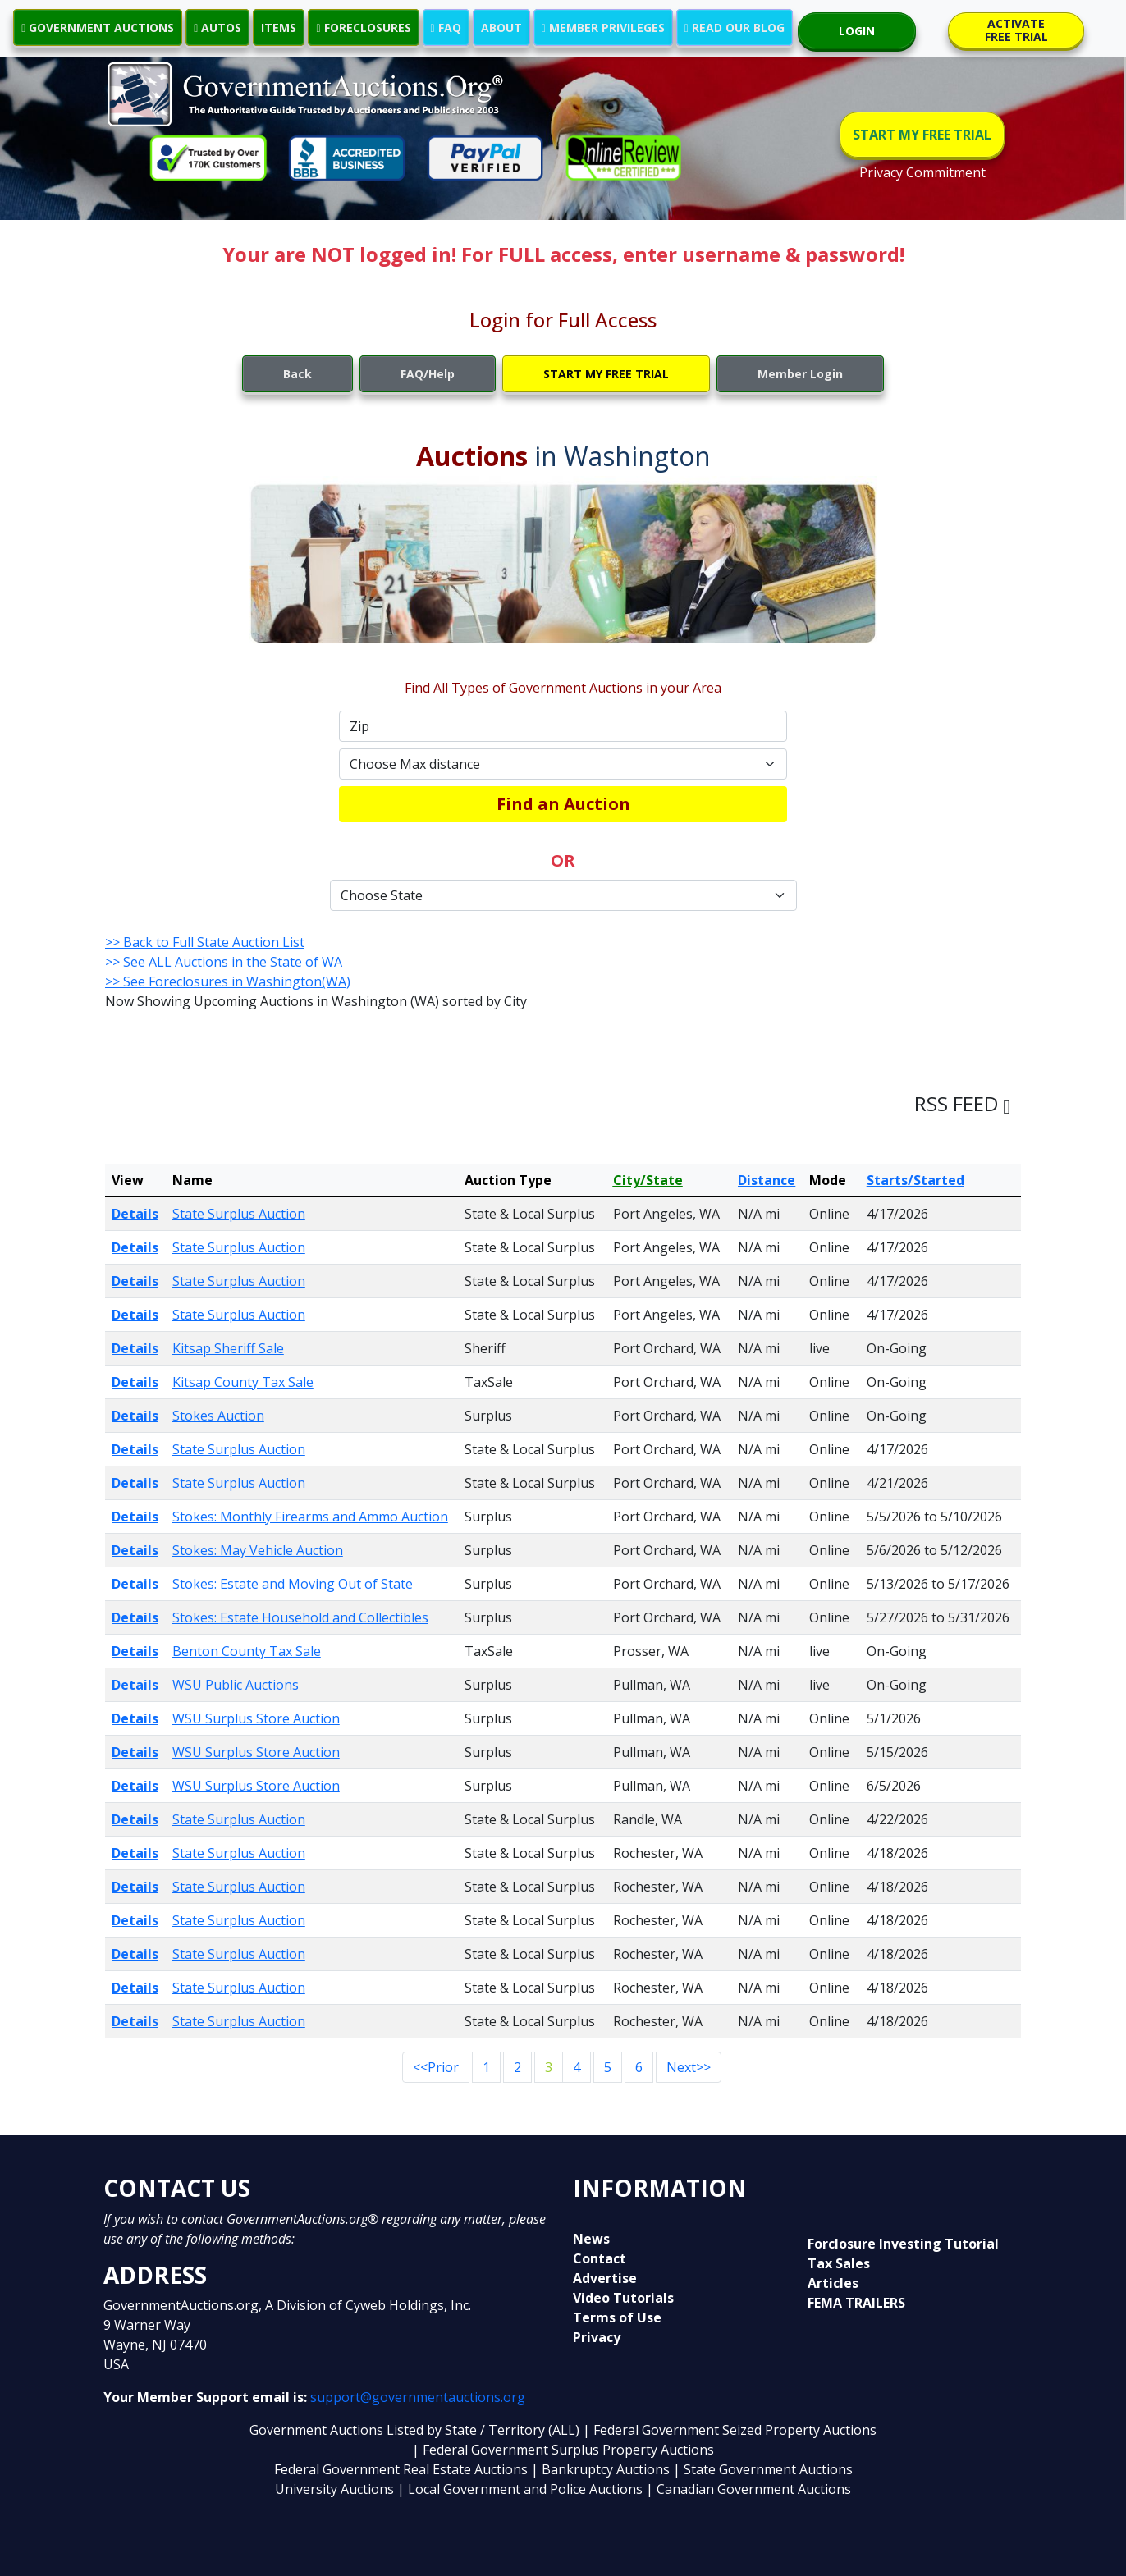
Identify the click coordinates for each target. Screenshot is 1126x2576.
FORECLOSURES (363, 27)
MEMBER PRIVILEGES (603, 27)
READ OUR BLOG (734, 27)
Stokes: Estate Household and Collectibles (300, 1617)
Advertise (605, 2278)
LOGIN (857, 31)
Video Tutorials (623, 2298)
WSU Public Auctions (235, 1685)
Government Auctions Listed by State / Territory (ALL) (416, 2430)
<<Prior (436, 2067)
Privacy (596, 2337)
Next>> (688, 2067)
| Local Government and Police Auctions (520, 2489)
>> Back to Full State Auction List (204, 942)
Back (297, 374)
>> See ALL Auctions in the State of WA (223, 962)
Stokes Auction (218, 1416)
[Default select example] (563, 764)
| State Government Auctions (763, 2469)
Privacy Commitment (922, 172)
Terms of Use (617, 2317)
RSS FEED (962, 1103)
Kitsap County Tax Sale (243, 1382)
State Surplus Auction (238, 1214)
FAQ (446, 27)
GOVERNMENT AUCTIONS (97, 27)
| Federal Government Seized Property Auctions (730, 2430)
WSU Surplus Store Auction (256, 1718)
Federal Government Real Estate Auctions (401, 2469)
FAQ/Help (428, 374)
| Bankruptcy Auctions (602, 2469)
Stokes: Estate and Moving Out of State (292, 1584)
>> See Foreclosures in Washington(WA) (227, 981)
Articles (833, 2283)
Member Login (800, 374)
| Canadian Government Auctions (748, 2489)
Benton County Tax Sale (246, 1651)
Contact (599, 2258)
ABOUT (501, 27)
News (591, 2239)
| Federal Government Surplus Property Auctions (563, 2450)
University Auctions (336, 2489)
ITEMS (278, 27)
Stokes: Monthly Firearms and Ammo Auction (310, 1517)
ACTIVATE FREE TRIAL (1016, 30)
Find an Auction (563, 804)
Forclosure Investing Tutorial (903, 2244)
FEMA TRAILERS (856, 2303)
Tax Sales (839, 2263)
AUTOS (217, 27)
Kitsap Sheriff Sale (228, 1348)
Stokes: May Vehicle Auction (257, 1550)
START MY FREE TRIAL (922, 135)
